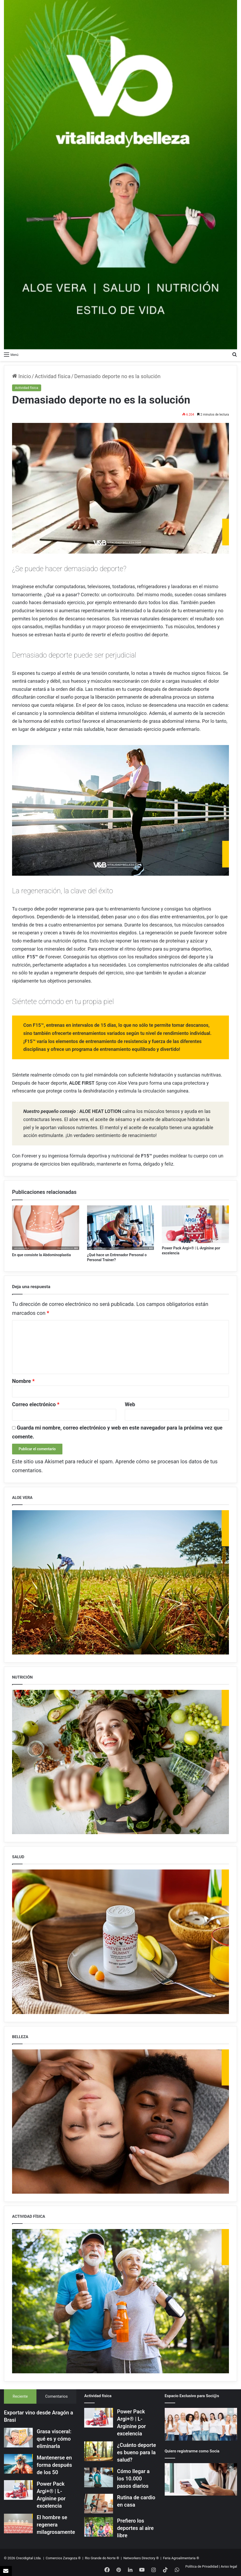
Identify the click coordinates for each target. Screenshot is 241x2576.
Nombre (23, 1381)
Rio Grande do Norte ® (102, 2558)
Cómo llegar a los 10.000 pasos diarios (133, 2478)
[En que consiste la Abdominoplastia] (45, 1227)
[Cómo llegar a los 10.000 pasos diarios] (98, 2477)
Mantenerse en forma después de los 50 (54, 2464)
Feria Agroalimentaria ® (181, 2558)
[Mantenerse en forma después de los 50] (18, 2464)
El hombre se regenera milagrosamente (56, 2524)
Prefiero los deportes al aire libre (135, 2528)
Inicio (21, 376)
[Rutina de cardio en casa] (98, 2503)
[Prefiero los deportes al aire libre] (98, 2527)
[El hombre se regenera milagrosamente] (18, 2523)
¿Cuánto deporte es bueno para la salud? (136, 2452)
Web (130, 1404)
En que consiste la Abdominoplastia (41, 1255)
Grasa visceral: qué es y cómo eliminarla (54, 2438)
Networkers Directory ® (141, 2558)
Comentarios (56, 2396)
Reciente (20, 2396)
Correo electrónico (36, 1404)
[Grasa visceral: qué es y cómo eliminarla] (18, 2437)
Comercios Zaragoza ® (64, 2558)
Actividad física (52, 376)
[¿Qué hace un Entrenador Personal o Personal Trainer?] (120, 1227)
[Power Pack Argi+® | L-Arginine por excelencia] (195, 1224)
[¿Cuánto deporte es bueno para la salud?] (98, 2451)
